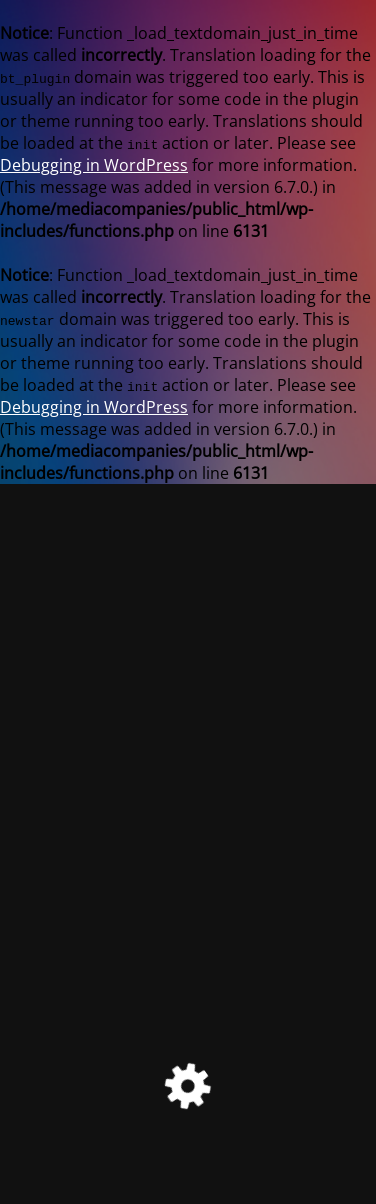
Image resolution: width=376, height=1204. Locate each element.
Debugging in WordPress (94, 165)
